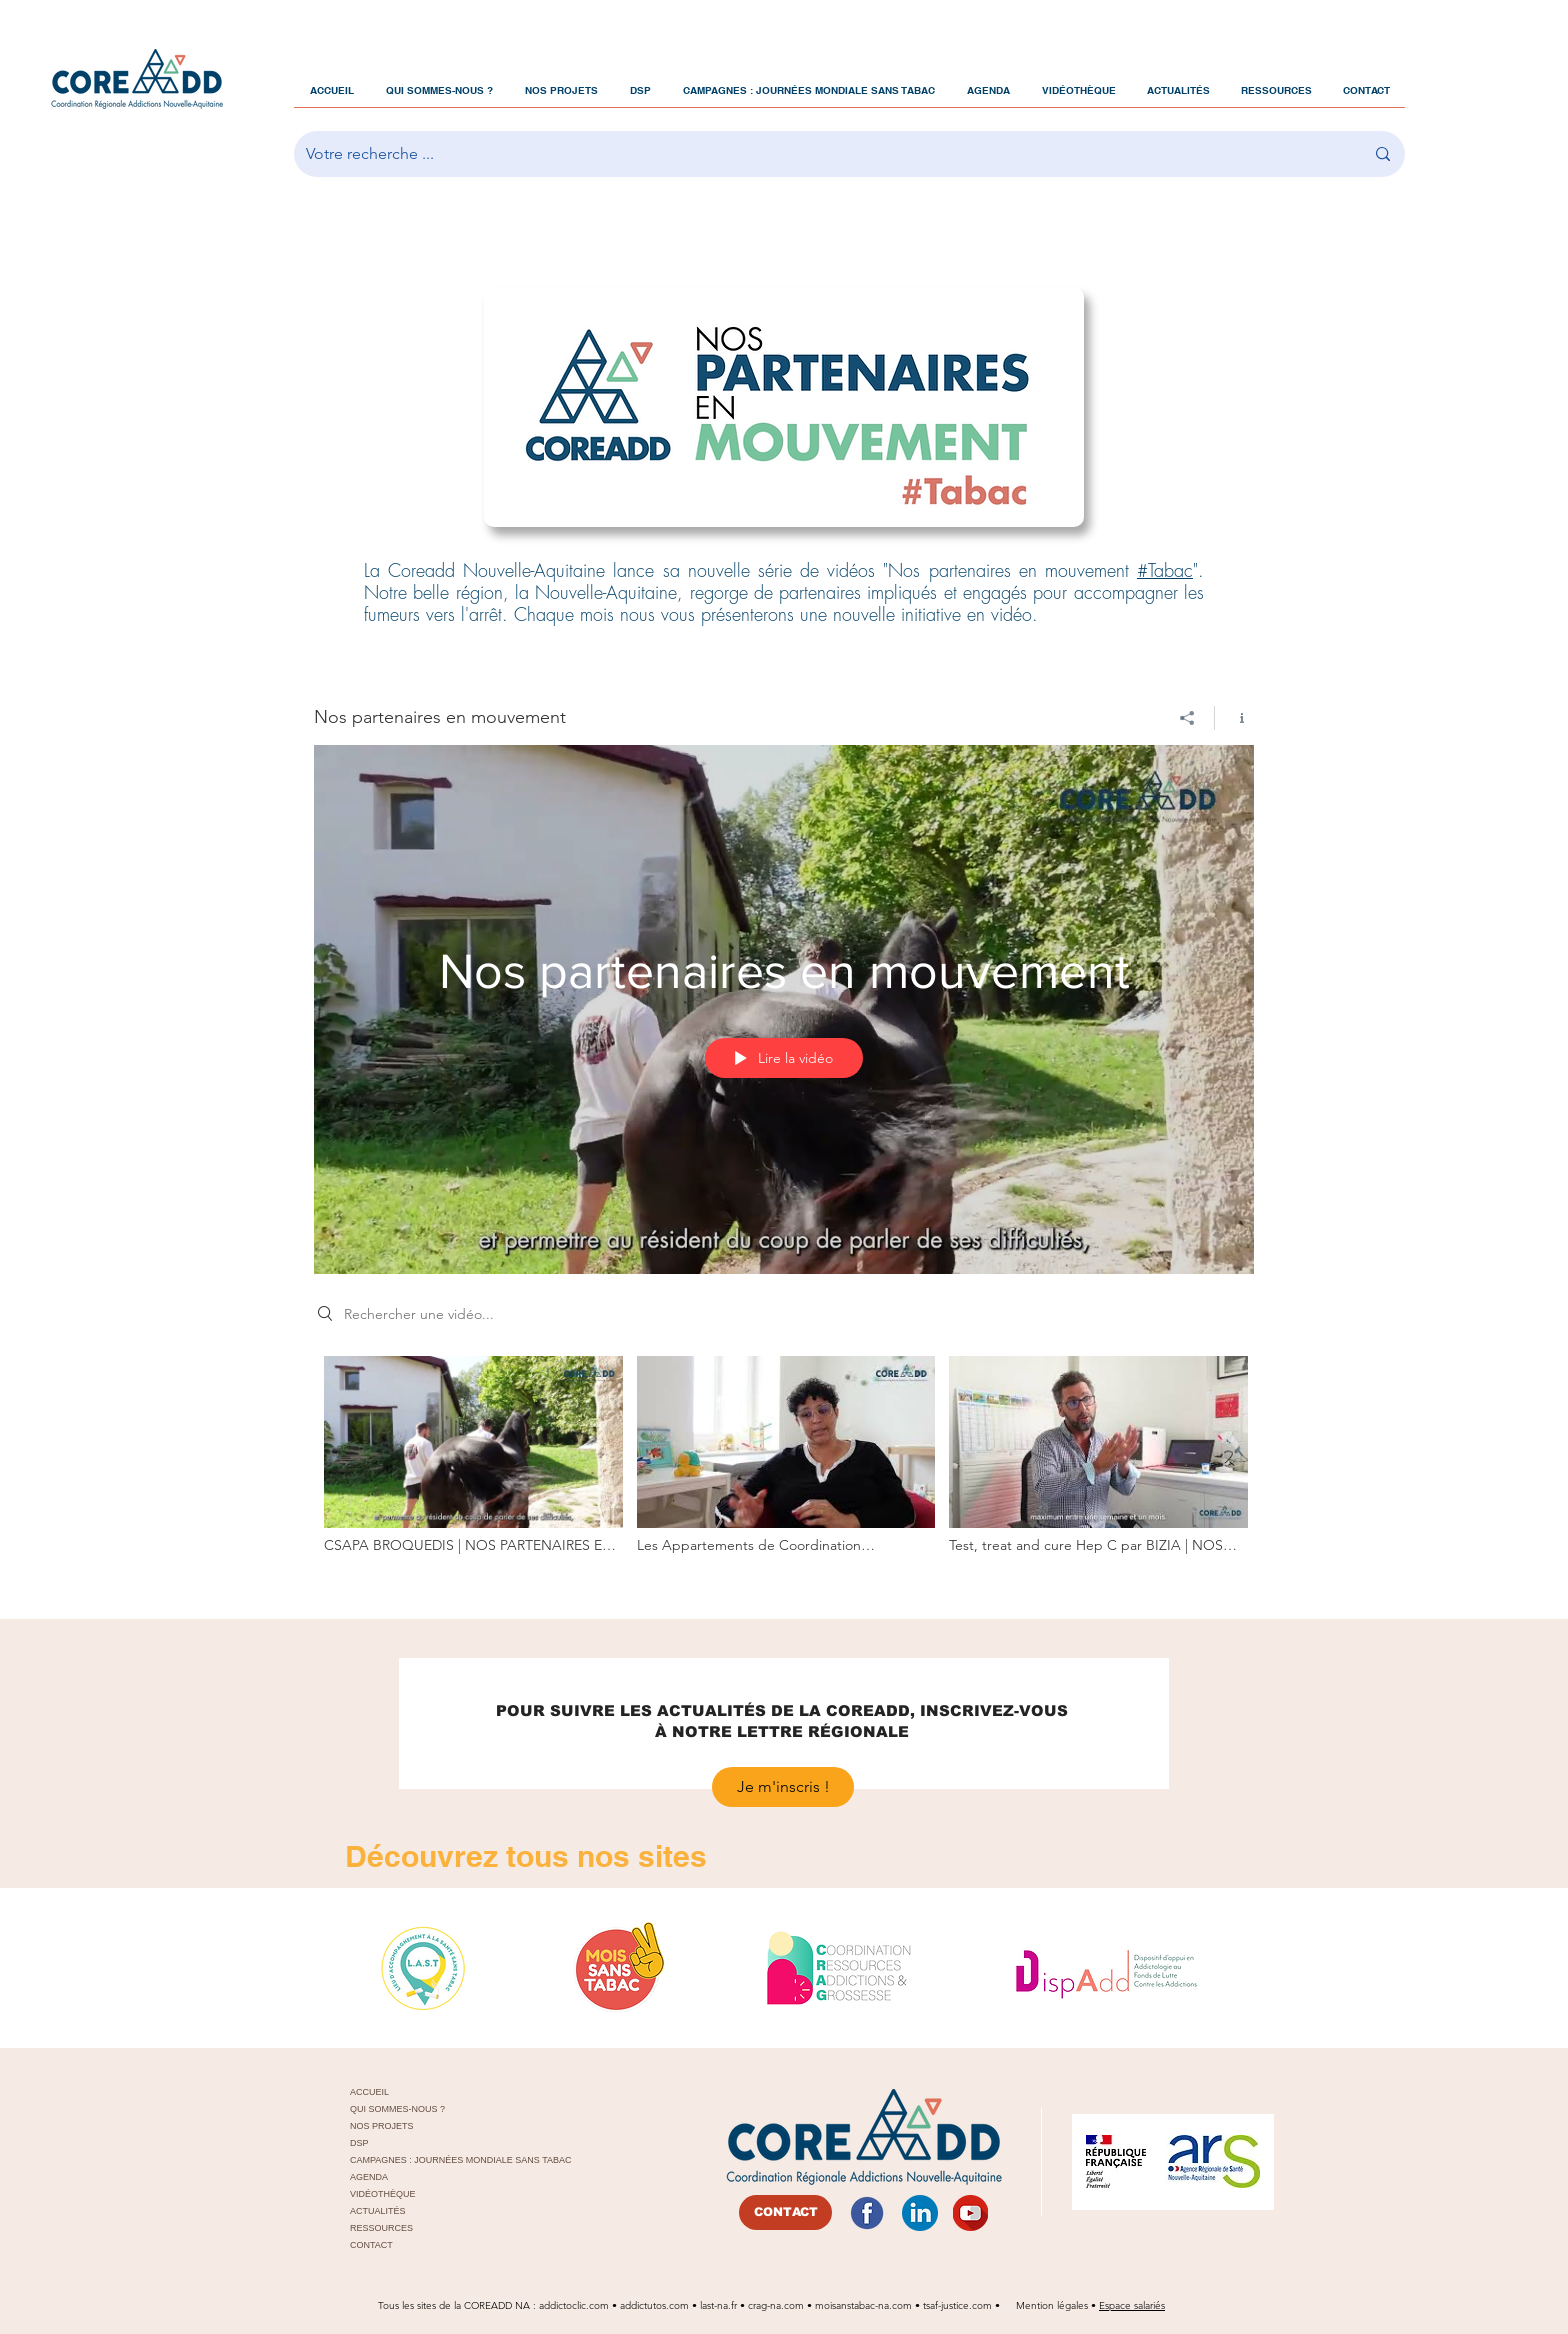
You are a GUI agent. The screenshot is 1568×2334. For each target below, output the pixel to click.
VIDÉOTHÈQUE (383, 2194)
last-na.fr (718, 2305)
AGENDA (369, 2177)
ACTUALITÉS (378, 2211)
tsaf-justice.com (957, 2305)
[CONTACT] (785, 2212)
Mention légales (1053, 2305)
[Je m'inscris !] (783, 1787)
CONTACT (371, 2245)
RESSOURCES (381, 2228)
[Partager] (1187, 718)
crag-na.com (776, 2305)
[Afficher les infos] (1234, 718)
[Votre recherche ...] (820, 154)
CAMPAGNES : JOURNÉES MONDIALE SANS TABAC (441, 2160)
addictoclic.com (574, 2305)
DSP (359, 2143)
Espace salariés (1132, 2305)
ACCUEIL (369, 2092)
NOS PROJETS (382, 2126)
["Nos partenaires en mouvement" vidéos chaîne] (784, 1468)
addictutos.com (656, 2305)
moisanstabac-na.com (863, 2305)
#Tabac (1165, 571)
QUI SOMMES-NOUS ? (397, 2109)
